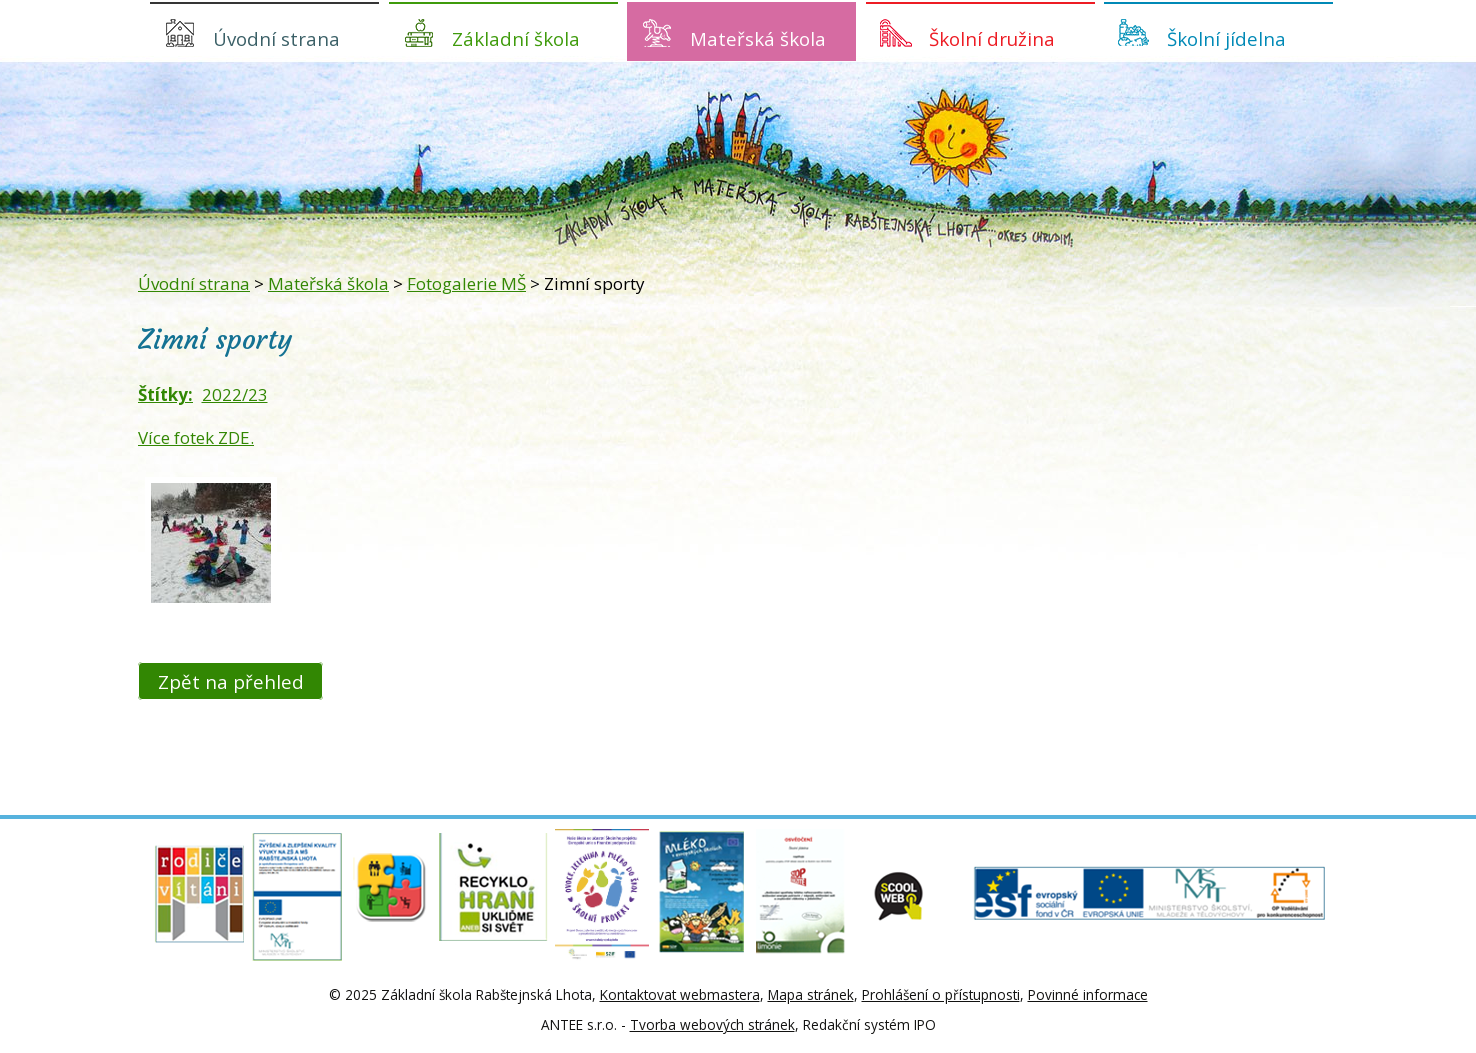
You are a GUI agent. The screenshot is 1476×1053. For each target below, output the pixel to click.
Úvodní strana (276, 38)
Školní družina (992, 38)
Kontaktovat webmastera (680, 994)
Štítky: (165, 394)
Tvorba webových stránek (712, 1024)
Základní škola (516, 38)
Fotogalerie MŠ (466, 283)
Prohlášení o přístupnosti (941, 994)
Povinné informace (1088, 994)
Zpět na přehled (231, 680)
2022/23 (235, 394)
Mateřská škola (758, 38)
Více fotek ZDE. (196, 437)
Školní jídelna (1226, 38)
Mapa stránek (811, 994)
